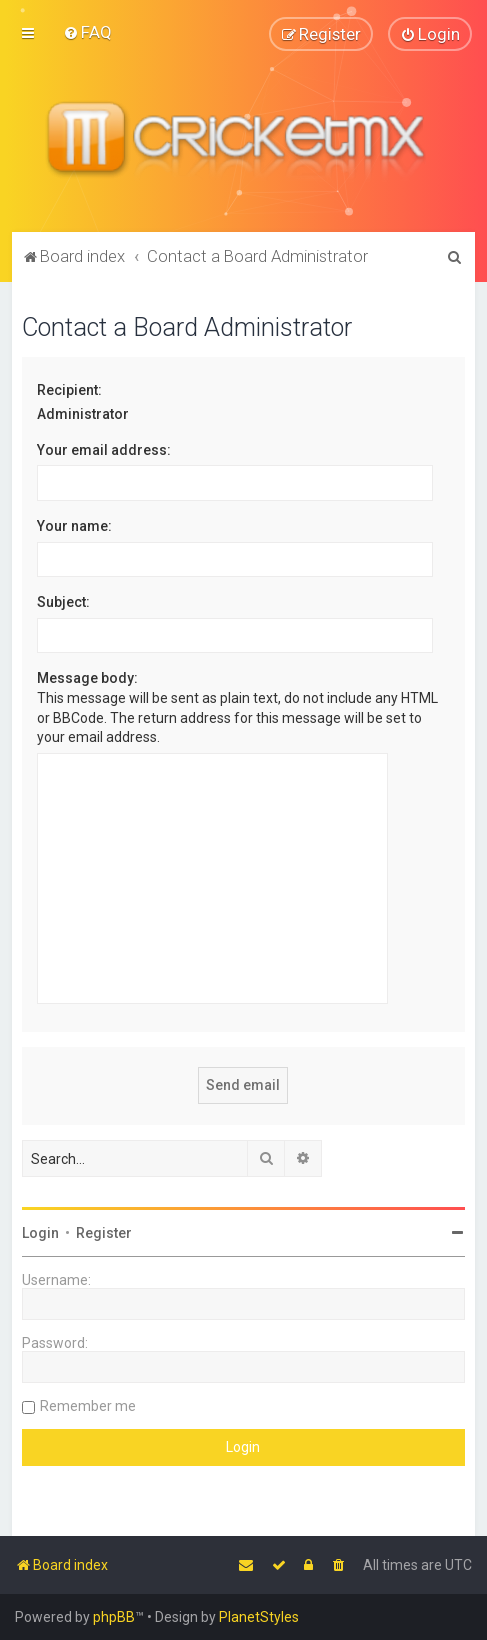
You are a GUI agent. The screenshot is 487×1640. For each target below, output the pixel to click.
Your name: (74, 526)
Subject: (63, 602)
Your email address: (104, 450)
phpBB (114, 1617)
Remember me (88, 1406)
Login (40, 1233)
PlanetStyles (259, 1617)
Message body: (87, 678)
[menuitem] (87, 32)
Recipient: (69, 390)
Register (104, 1233)
